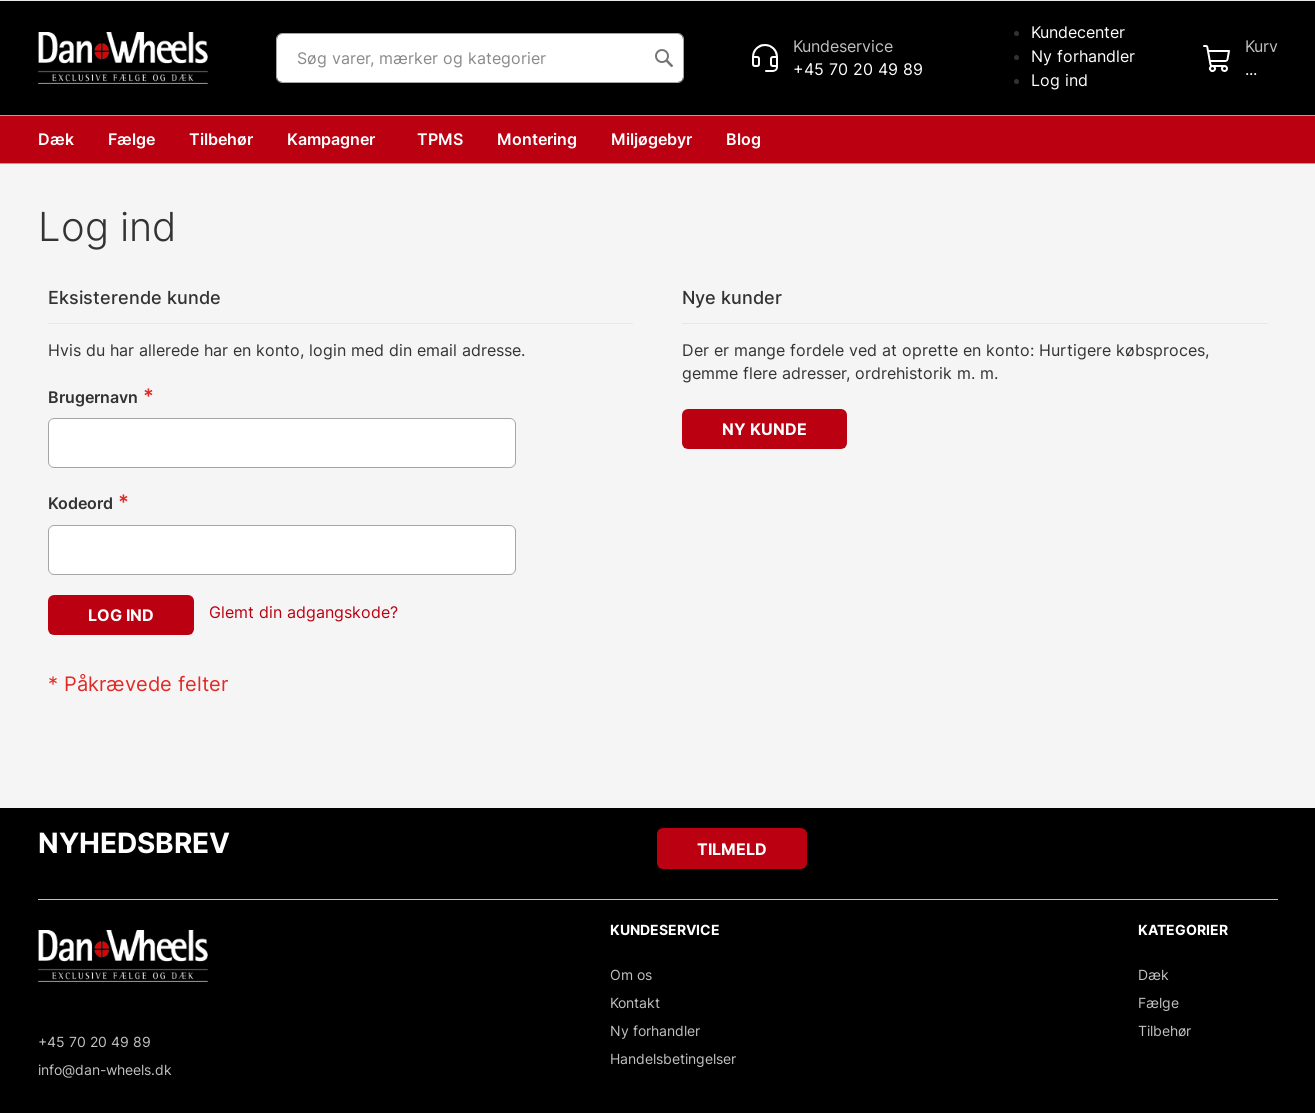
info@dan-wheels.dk (105, 1069)
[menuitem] (747, 139)
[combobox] (480, 58)
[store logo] (123, 58)
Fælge (1158, 1002)
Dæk (1153, 974)
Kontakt (635, 1002)
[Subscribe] (732, 848)
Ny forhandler (1083, 56)
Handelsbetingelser (673, 1058)
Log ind (1059, 80)
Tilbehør (1164, 1030)
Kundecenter (1078, 32)
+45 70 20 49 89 (94, 1041)
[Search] (664, 58)
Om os (631, 974)
